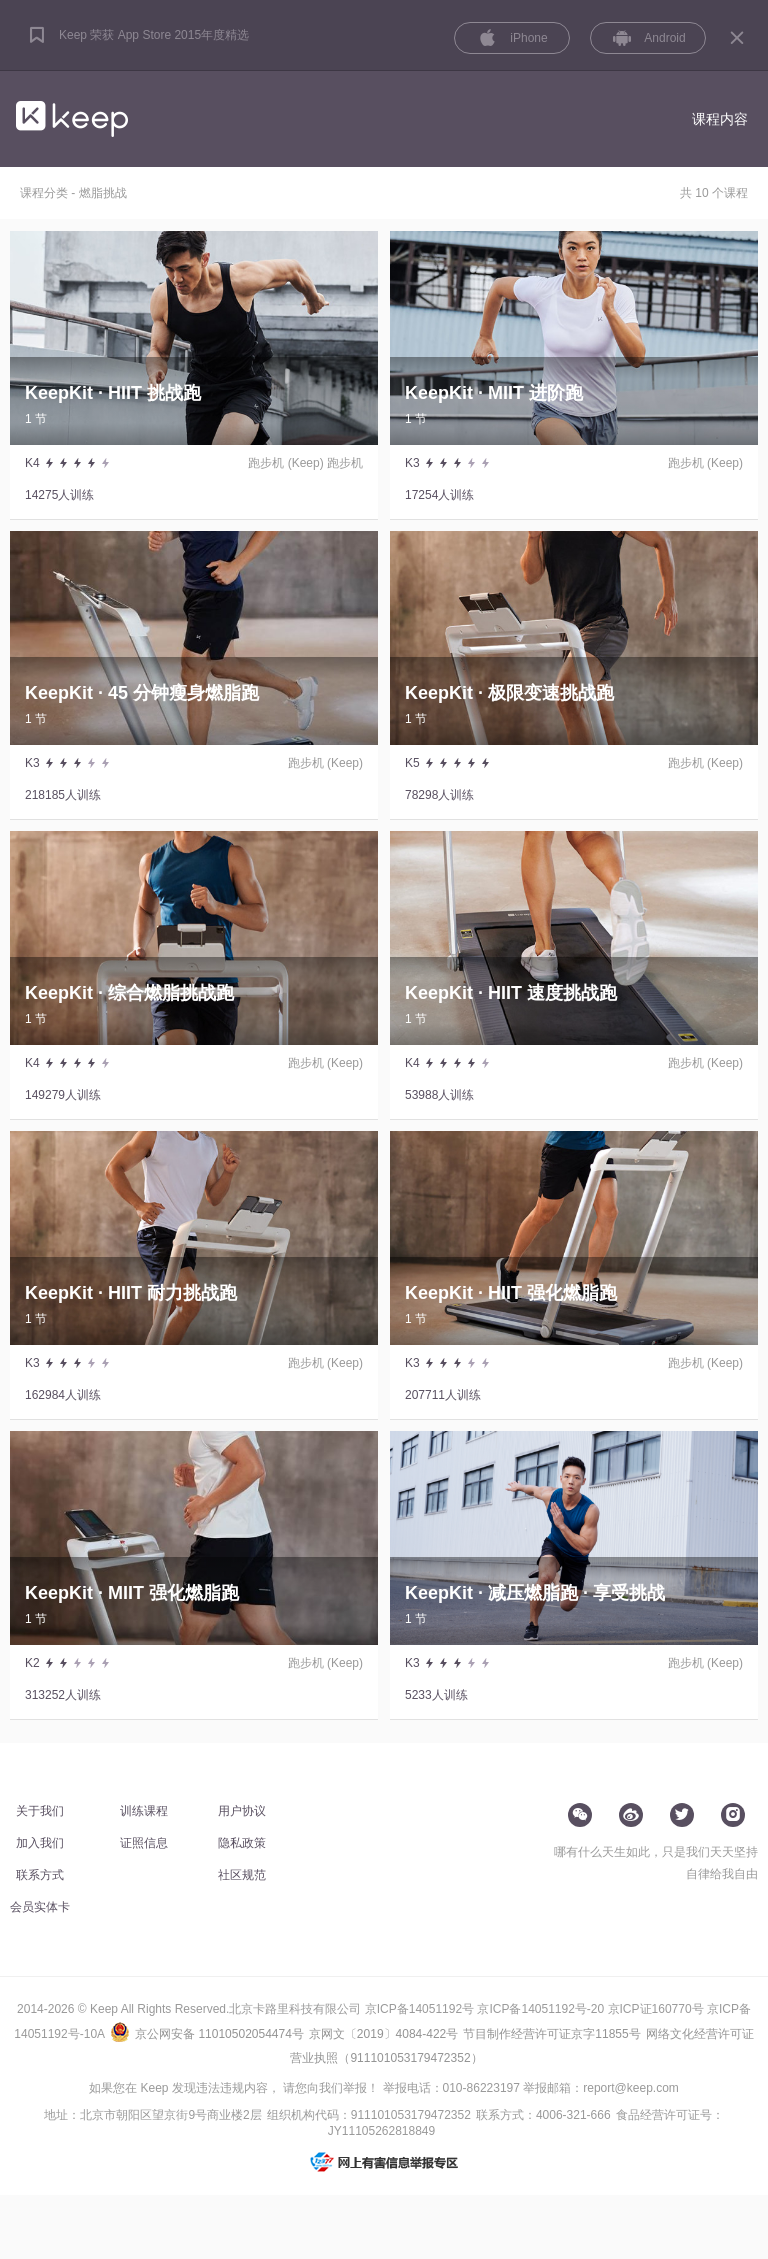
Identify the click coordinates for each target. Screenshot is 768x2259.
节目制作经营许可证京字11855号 (551, 2034)
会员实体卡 (40, 1907)
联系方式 (40, 1875)
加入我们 (40, 1843)
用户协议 (242, 1811)
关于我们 (40, 1811)
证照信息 (144, 1843)
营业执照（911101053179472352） (386, 2058)
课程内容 (720, 119)
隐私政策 (242, 1843)
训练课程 (144, 1811)
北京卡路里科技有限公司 (295, 2009)
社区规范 (242, 1875)
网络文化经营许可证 (700, 2034)
